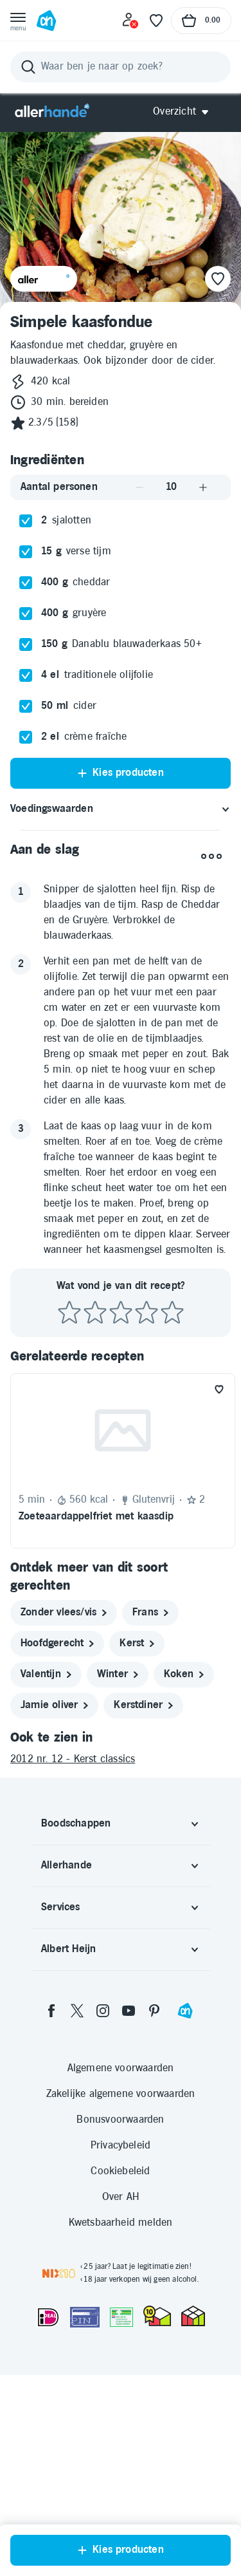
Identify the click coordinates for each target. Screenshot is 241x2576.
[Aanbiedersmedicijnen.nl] (121, 2518)
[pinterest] (154, 2212)
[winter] (117, 1875)
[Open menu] (18, 20)
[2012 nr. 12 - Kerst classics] (120, 1960)
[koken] (184, 1875)
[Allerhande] (52, 111)
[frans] (150, 1814)
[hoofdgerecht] (57, 1844)
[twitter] (77, 2212)
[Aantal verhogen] (203, 688)
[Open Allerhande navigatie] (185, 111)
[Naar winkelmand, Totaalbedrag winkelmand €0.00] (201, 20)
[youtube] (128, 2212)
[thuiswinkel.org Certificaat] (157, 2516)
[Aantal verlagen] (139, 688)
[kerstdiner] (143, 1906)
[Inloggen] (130, 20)
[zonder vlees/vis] (63, 1814)
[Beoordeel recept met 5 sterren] (172, 1514)
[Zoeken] (120, 67)
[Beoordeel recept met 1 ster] (69, 1514)
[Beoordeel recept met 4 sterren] (146, 1514)
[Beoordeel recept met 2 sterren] (95, 1514)
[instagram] (103, 2212)
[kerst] (137, 1844)
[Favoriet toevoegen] (219, 1590)
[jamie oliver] (54, 1906)
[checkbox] (25, 722)
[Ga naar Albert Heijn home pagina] (46, 20)
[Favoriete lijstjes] (156, 20)
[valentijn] (46, 1875)
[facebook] (51, 2212)
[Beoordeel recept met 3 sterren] (121, 1514)
